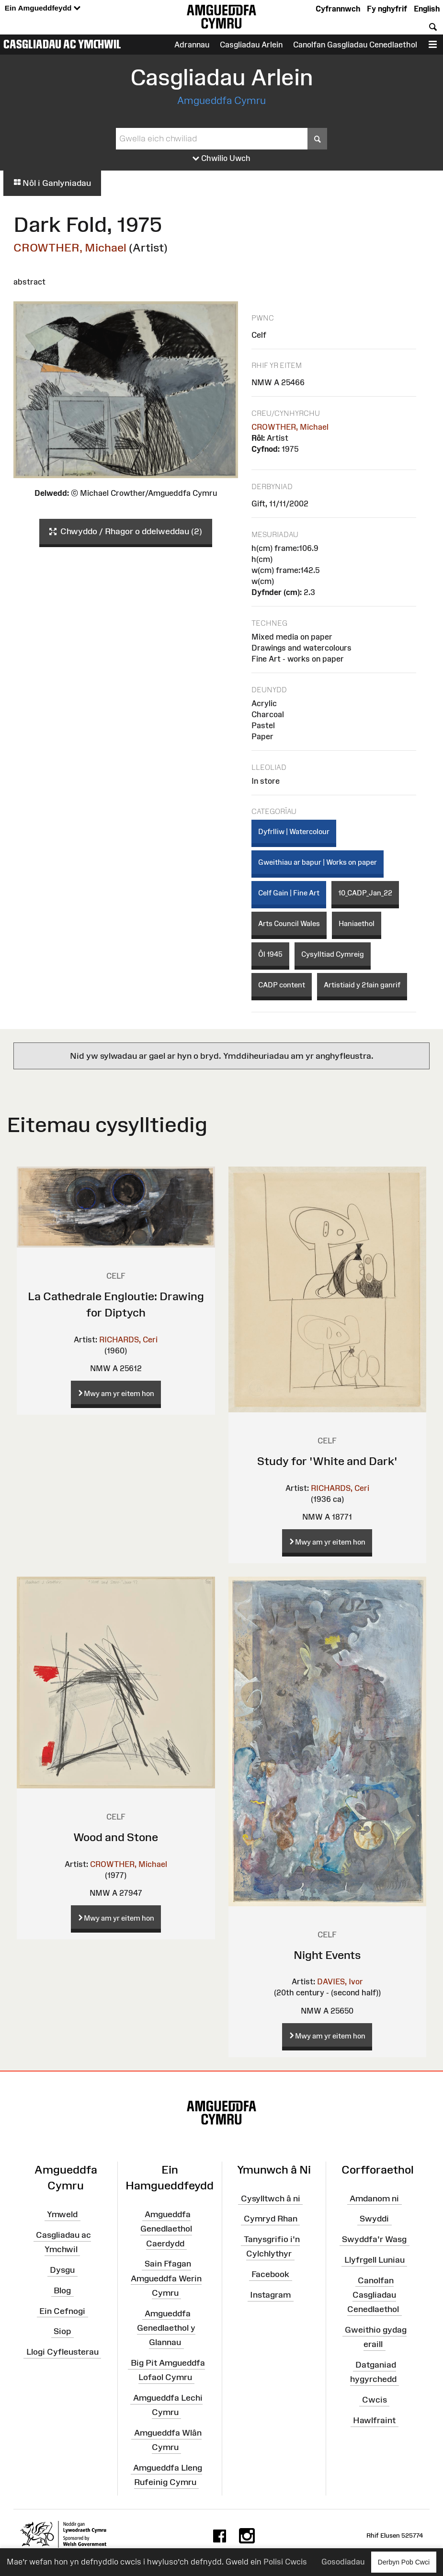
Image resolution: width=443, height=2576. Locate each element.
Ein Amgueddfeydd (42, 8)
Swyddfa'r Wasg (374, 2239)
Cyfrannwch (338, 8)
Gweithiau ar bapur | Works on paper (317, 862)
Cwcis (374, 2399)
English (427, 8)
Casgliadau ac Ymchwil (62, 44)
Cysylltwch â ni (270, 2198)
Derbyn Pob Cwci (404, 2562)
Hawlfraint (374, 2420)
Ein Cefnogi (62, 2310)
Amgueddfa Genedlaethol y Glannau (166, 2328)
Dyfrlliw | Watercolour (293, 831)
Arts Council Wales (289, 923)
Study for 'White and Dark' (327, 1460)
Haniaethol (357, 923)
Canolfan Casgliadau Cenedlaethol (373, 2295)
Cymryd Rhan (270, 2218)
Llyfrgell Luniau (374, 2260)
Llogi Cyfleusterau (62, 2352)
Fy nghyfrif (387, 8)
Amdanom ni (374, 2198)
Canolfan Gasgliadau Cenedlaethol (355, 44)
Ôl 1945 (270, 954)
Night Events (327, 1954)
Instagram (270, 2295)
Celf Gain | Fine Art (288, 893)
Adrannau (191, 44)
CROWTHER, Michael (69, 247)
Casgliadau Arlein (251, 44)
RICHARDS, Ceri (128, 1339)
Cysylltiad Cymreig (332, 954)
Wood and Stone (115, 1837)
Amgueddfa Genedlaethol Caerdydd (166, 2229)
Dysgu (62, 2270)
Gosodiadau (342, 2561)
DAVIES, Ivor (340, 1981)
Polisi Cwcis (285, 2561)
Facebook (270, 2274)
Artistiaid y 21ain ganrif (362, 985)
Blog (62, 2290)
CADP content (281, 985)
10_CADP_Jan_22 (365, 893)
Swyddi (374, 2218)
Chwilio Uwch (221, 158)
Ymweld (62, 2214)
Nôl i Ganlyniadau (52, 183)
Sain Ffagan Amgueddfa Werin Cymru (166, 2278)
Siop (62, 2331)
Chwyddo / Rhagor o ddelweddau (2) (125, 532)
